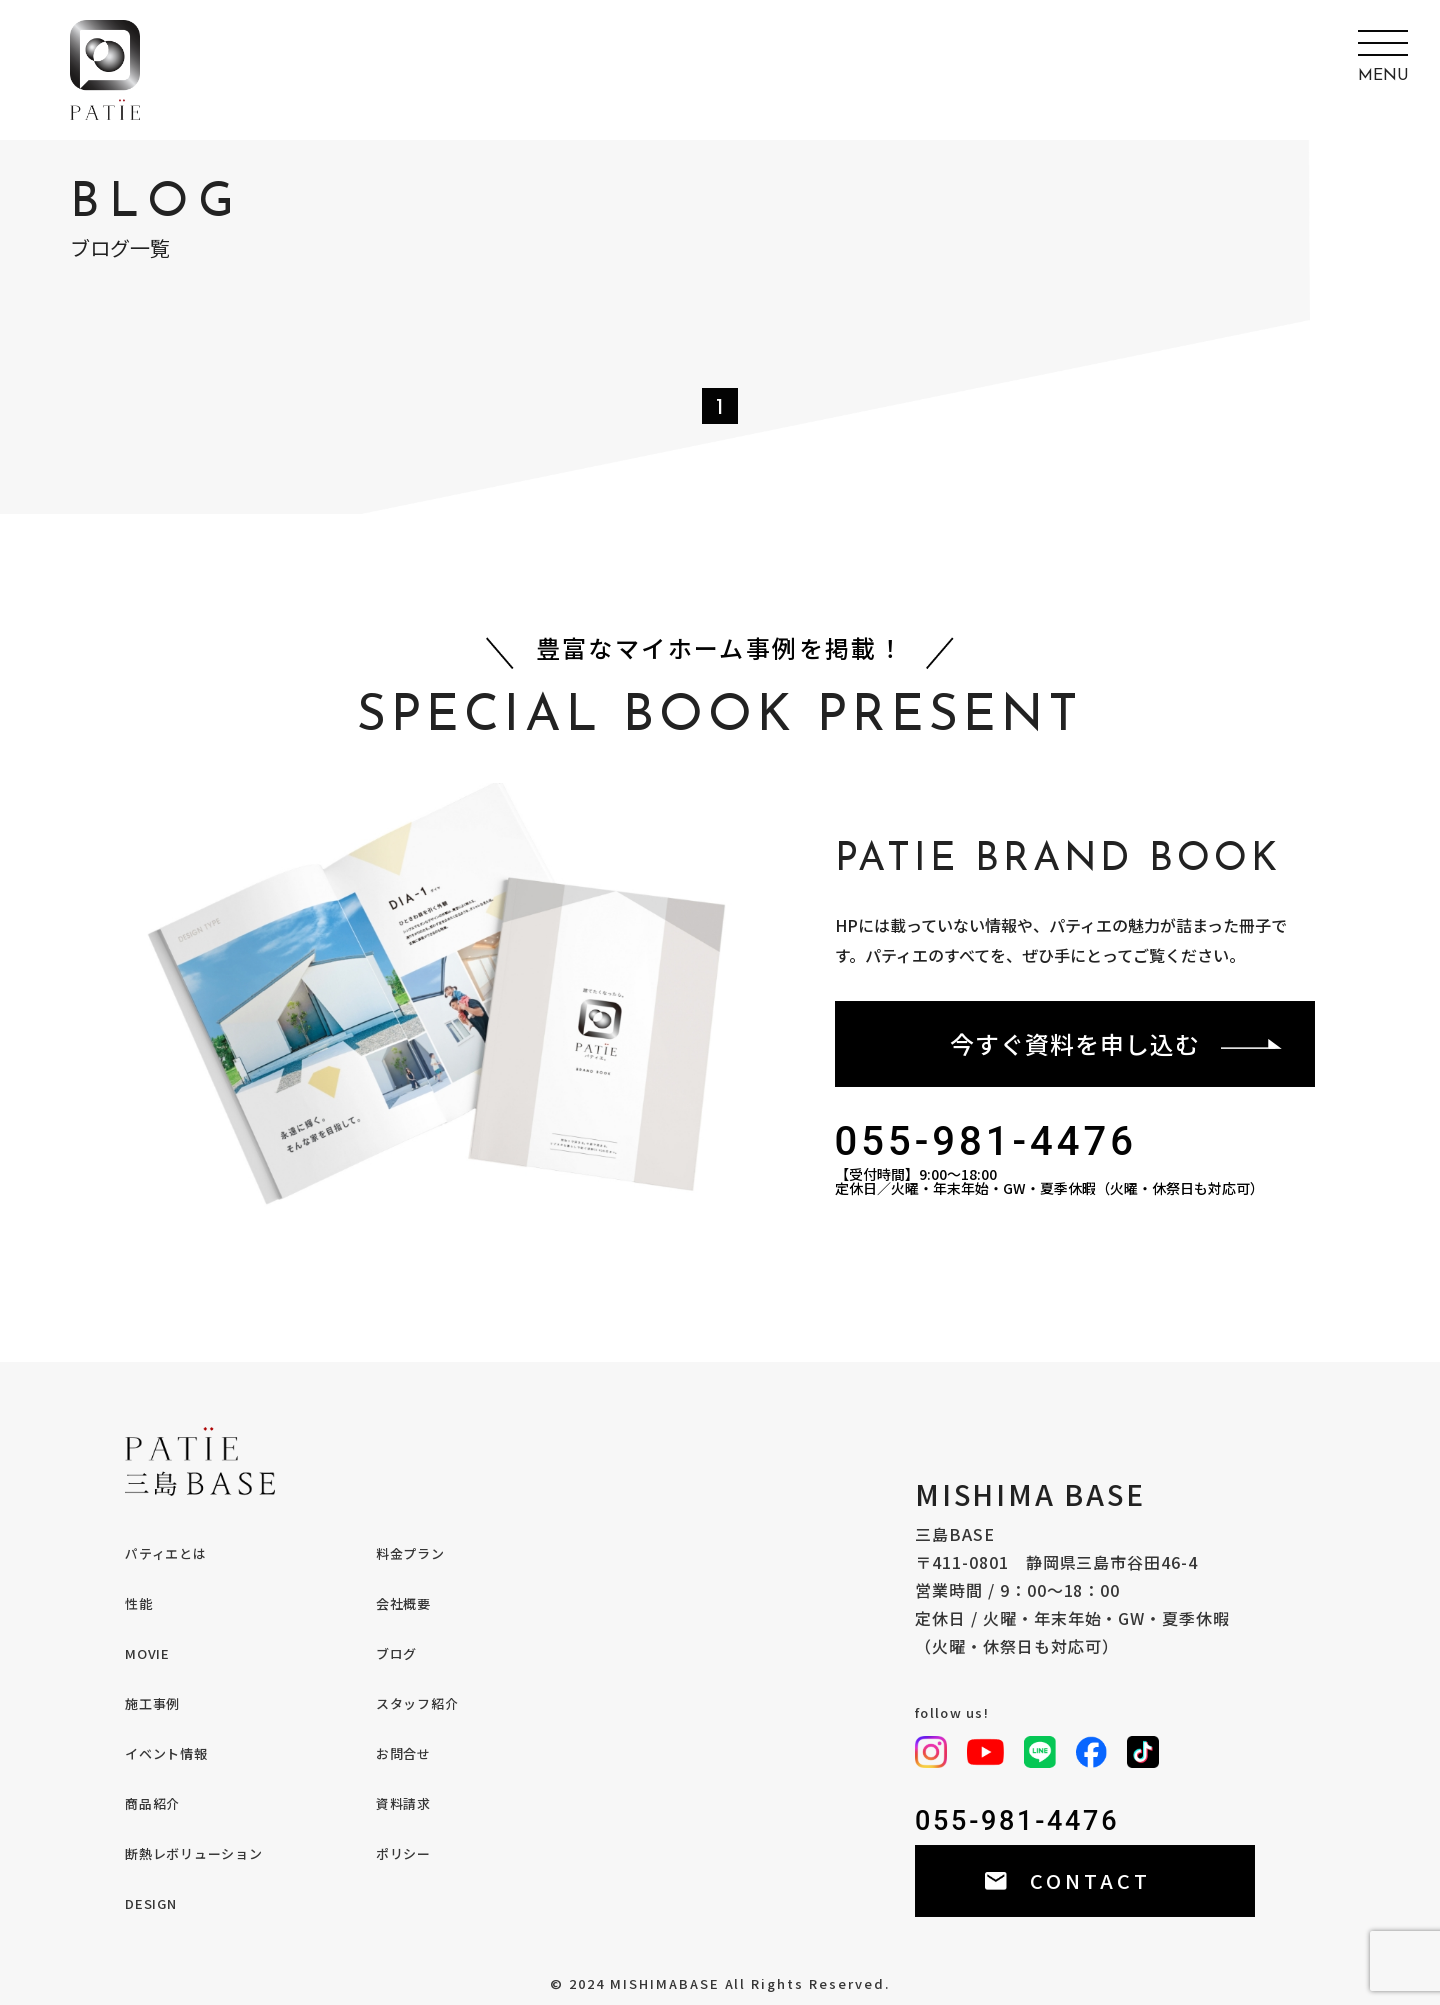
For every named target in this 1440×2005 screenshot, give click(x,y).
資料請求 (403, 1803)
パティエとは (166, 1553)
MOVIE (147, 1653)
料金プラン (410, 1553)
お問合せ (403, 1753)
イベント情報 (166, 1753)
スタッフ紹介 (417, 1703)
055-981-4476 (986, 1142)
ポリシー (403, 1853)
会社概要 (403, 1603)
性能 (139, 1603)
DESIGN (151, 1903)
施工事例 (152, 1703)
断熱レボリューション (194, 1853)
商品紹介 (152, 1803)
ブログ (396, 1653)
